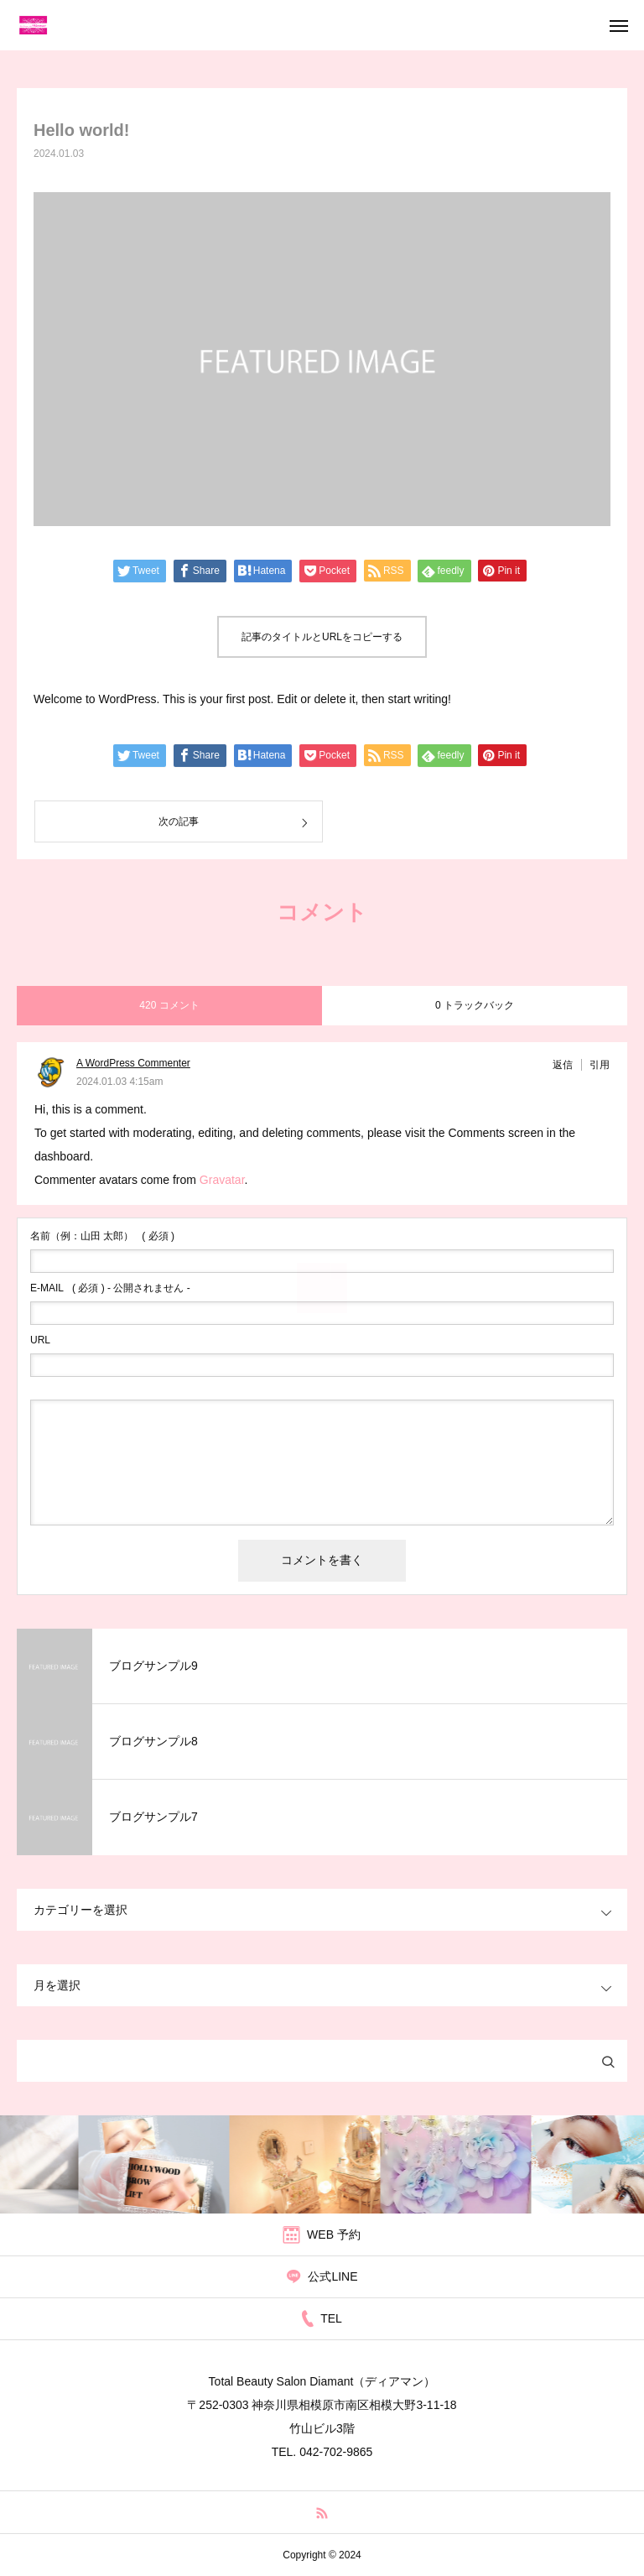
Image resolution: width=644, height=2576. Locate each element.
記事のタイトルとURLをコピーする (322, 637)
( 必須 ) (102, 1236)
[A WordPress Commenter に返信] (567, 1065)
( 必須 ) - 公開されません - (110, 1288)
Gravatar (222, 1179)
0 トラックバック (474, 1005)
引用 (599, 1065)
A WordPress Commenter (133, 1063)
